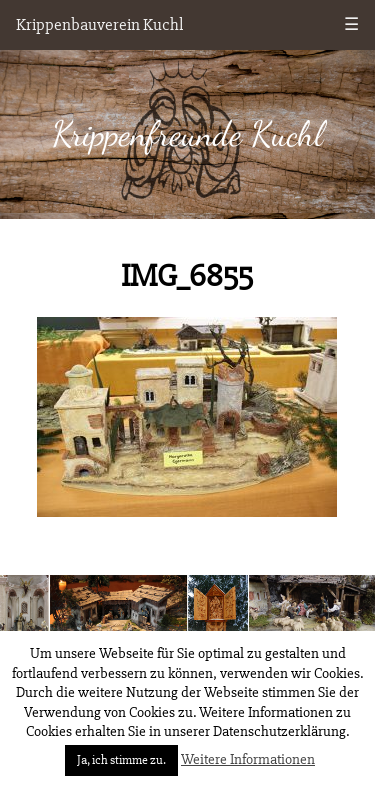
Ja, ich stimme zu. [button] (121, 760)
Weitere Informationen (248, 759)
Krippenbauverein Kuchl (99, 24)
